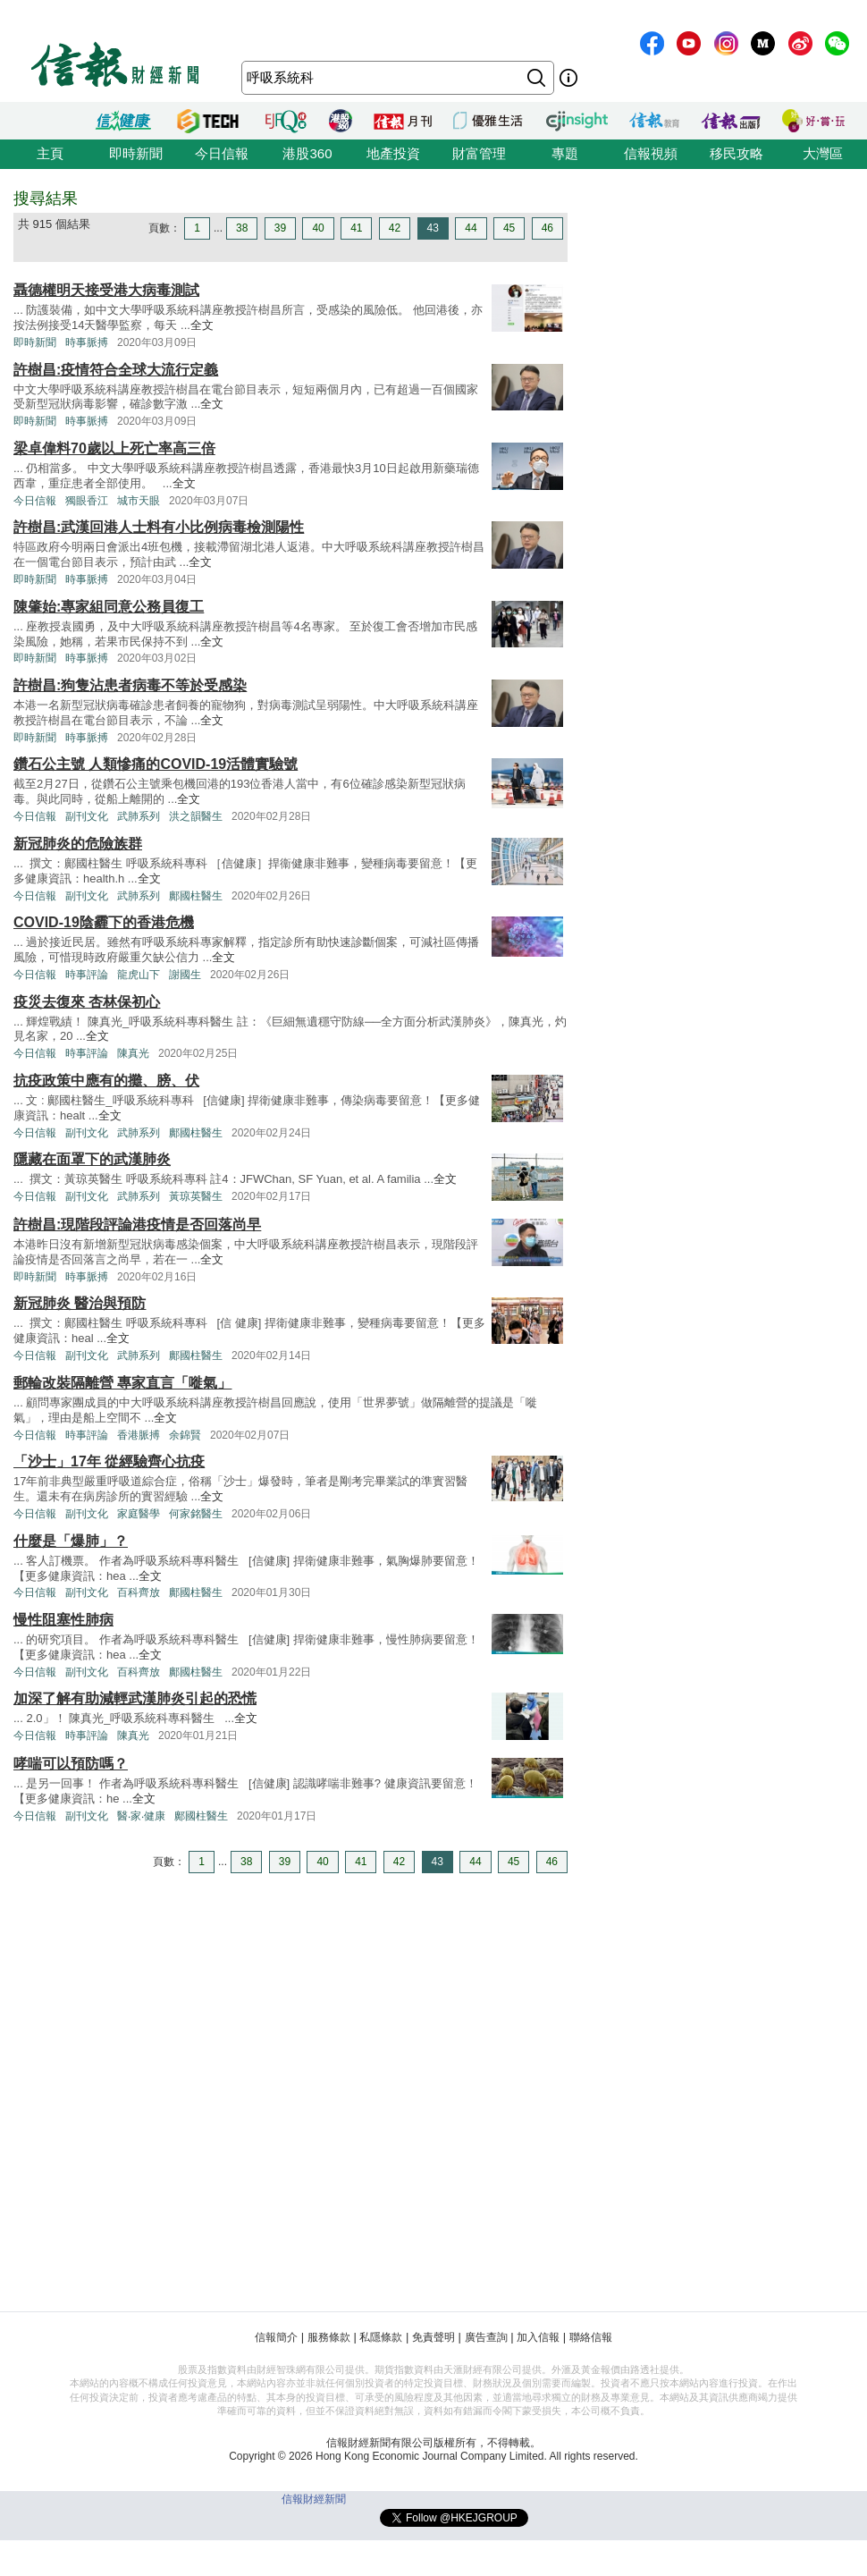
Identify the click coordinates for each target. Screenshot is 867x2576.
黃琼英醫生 (196, 1196)
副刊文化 (86, 816)
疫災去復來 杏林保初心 (86, 1001)
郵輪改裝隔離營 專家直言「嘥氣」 (122, 1382)
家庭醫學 (138, 1514)
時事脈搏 (86, 342)
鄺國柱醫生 (196, 896)
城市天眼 (138, 500)
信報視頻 (651, 153)
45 (509, 228)
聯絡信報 (590, 2337)
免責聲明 (433, 2337)
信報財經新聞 (314, 2499)
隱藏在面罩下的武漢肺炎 (92, 1159)
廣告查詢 (486, 2337)
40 (318, 228)
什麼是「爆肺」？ (70, 1541)
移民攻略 (736, 153)
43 (433, 228)
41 (356, 228)
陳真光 (133, 1053)
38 (242, 228)
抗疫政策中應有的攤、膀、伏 (106, 1080)
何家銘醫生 (196, 1514)
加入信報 (538, 2337)
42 (394, 228)
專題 (564, 153)
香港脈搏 (138, 1435)
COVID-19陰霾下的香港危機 (103, 922)
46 (547, 228)
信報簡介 (276, 2337)
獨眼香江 (86, 500)
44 (470, 228)
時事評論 (86, 974)
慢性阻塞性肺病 (63, 1619)
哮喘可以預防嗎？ (70, 1763)
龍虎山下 (138, 974)
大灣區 (823, 153)
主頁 (50, 153)
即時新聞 (136, 153)
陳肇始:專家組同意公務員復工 (108, 606)
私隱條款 (380, 2337)
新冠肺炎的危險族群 (77, 843)
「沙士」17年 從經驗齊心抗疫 (109, 1461)
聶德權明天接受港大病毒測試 (106, 290)
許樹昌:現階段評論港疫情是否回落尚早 (137, 1224)
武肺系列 (138, 816)
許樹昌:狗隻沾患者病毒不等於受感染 (130, 685)
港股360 (307, 153)
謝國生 (185, 974)
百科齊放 (138, 1592)
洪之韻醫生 (196, 816)
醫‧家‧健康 (141, 1816)
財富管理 (479, 153)
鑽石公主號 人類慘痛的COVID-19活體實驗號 (155, 764)
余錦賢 (185, 1435)
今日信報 (221, 153)
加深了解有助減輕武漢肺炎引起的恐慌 (135, 1698)
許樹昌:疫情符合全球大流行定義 (115, 369)
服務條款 (328, 2337)
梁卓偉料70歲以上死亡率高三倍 (114, 448)
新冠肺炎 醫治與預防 (79, 1303)
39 (280, 228)
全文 (202, 325)
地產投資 (393, 153)
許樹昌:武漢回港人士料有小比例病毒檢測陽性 (158, 527)
